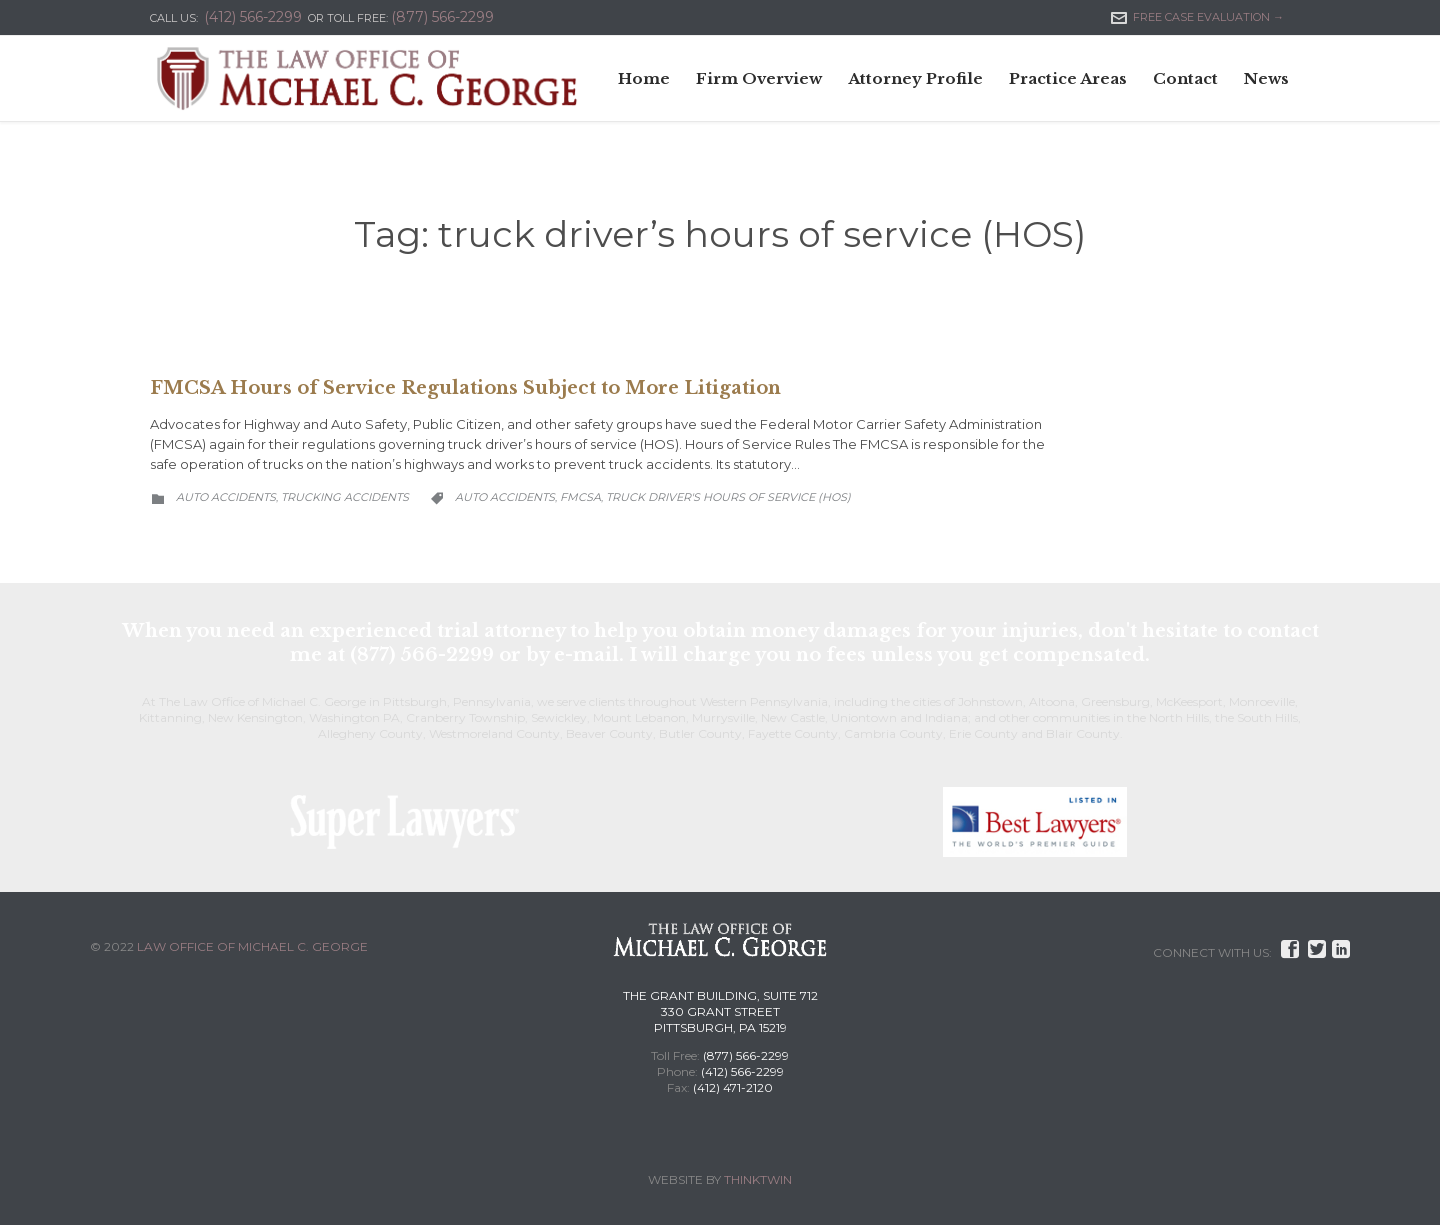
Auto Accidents (226, 497)
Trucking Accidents (345, 497)
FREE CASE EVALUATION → (1197, 17)
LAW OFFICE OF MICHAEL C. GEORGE (252, 946)
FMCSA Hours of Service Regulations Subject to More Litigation (465, 388)
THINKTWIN (758, 1179)
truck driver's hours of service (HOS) (728, 497)
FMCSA (580, 497)
